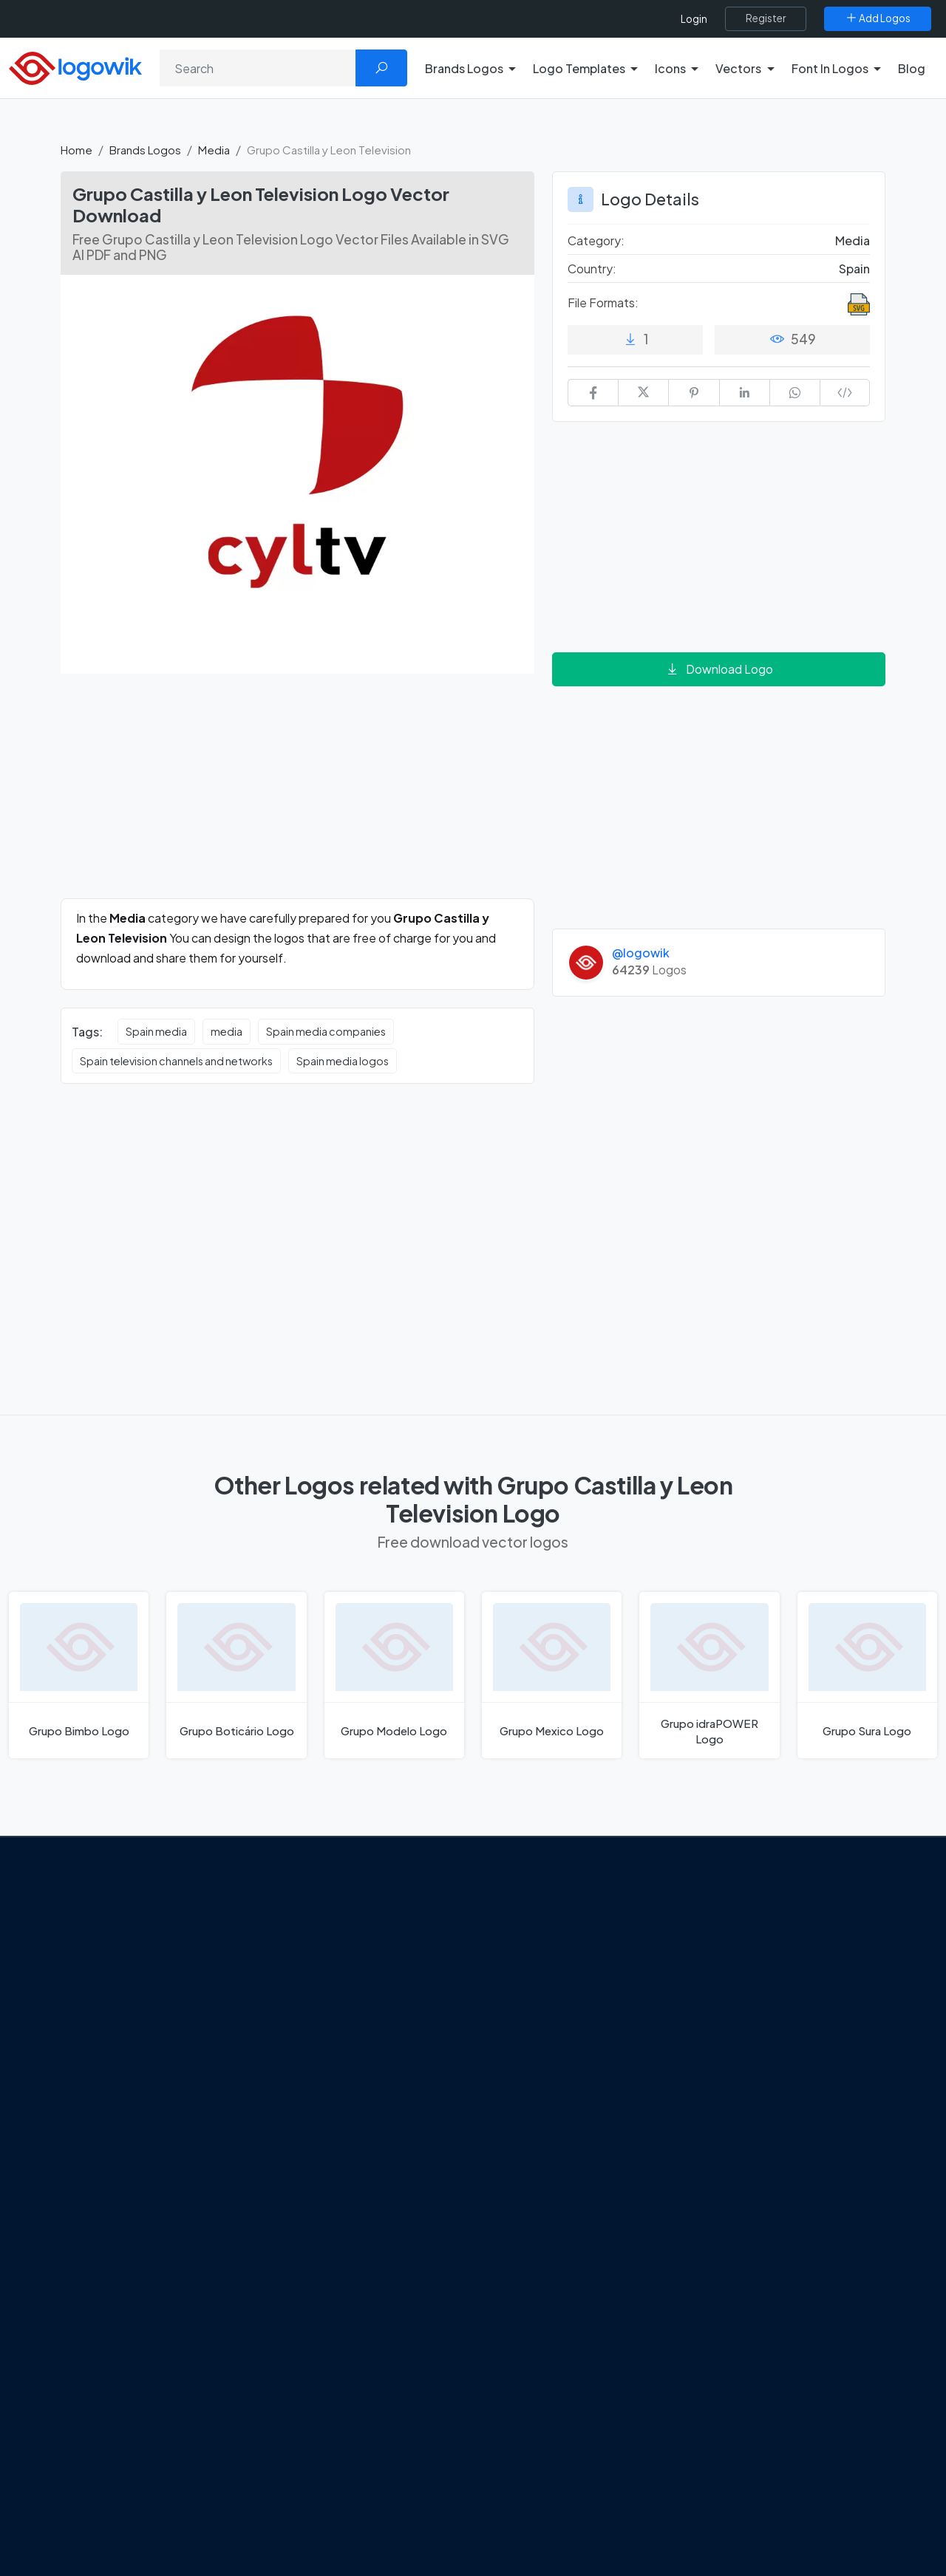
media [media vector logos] (226, 1031)
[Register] (765, 18)
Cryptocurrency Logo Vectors (782, 2104)
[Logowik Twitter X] (104, 2094)
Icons (719, 1974)
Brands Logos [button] (464, 68)
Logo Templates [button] (579, 68)
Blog (911, 68)
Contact (95, 2005)
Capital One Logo (539, 2053)
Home (76, 150)
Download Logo (719, 669)
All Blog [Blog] (303, 2155)
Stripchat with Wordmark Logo (571, 2131)
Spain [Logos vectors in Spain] (854, 268)
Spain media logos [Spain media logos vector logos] (342, 1060)
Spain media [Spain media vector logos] (156, 1031)
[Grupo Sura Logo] (867, 1675)
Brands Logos (145, 150)
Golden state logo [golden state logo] (541, 2104)
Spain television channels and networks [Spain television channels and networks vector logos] (176, 1060)
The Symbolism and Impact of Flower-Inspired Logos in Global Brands (364, 2111)
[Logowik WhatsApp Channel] (75, 2122)
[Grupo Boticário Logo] (236, 1675)
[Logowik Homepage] (75, 66)
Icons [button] (670, 68)
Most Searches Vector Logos (778, 2131)
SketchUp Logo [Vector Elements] (534, 2001)
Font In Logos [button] (830, 68)
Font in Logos (739, 2027)
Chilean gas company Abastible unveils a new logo (363, 2059)
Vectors (726, 2001)
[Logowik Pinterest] (165, 2094)
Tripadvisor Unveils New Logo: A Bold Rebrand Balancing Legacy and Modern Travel (364, 1982)
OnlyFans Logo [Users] (533, 1974)
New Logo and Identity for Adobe (368, 2026)
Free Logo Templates (759, 1948)
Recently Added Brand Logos (780, 2053)
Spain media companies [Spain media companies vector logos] (326, 1031)
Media (214, 150)
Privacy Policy (108, 2031)
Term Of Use (105, 2057)
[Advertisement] (297, 794)
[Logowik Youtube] (195, 2094)
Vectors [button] (738, 68)
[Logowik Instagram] (134, 2094)
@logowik (641, 952)
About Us (96, 1979)
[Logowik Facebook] (74, 2094)
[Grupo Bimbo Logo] (79, 1675)
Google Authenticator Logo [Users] (565, 1948)
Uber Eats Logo (533, 2027)
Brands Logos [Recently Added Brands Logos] (740, 1923)
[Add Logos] (877, 18)
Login (694, 19)
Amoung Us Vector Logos (558, 1923)
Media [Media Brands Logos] (852, 240)
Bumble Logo (529, 2078)
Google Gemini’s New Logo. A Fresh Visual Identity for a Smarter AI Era (373, 1930)
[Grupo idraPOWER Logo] (709, 1675)
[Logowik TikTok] (225, 2094)
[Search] (258, 67)
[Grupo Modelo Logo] (394, 1675)
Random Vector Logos (762, 2157)
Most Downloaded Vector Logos (787, 2078)
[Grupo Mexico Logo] (552, 1675)
